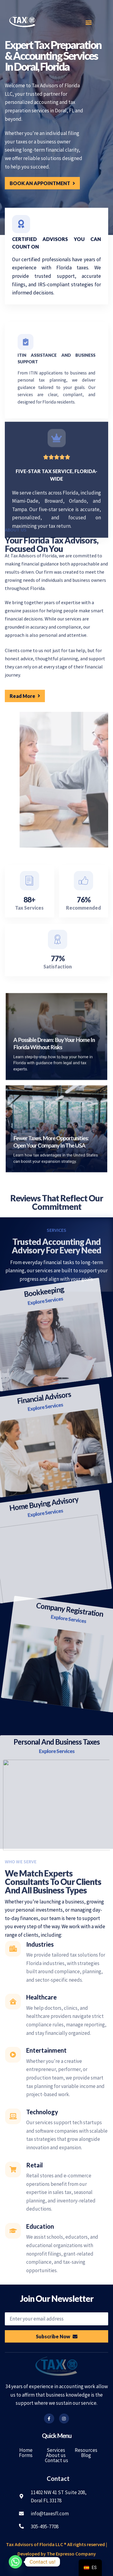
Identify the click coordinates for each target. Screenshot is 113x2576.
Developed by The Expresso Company (56, 2554)
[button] (88, 22)
